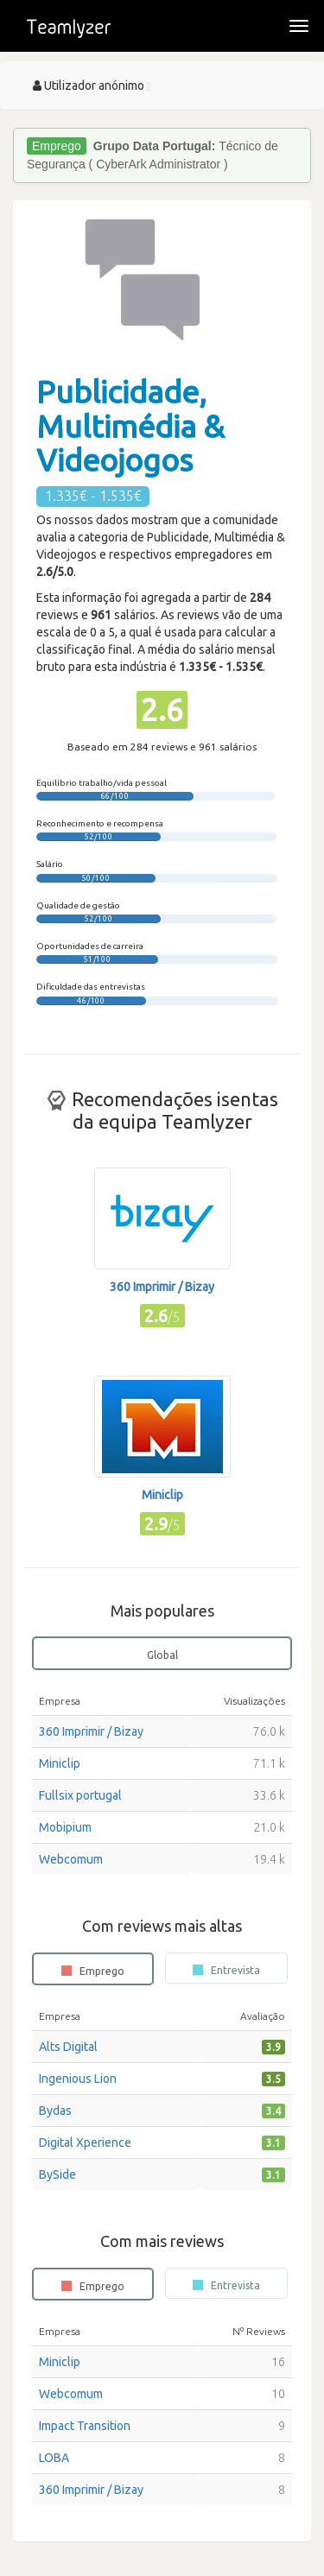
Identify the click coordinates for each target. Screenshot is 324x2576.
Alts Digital (68, 2047)
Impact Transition (84, 2426)
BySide (57, 2174)
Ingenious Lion (78, 2078)
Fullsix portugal (80, 1795)
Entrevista (226, 1970)
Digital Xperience (85, 2142)
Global (162, 1655)
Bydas (55, 2110)
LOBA (54, 2458)
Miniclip (59, 1763)
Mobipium (65, 1827)
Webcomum (71, 1859)
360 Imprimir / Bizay (91, 1731)
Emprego (92, 1971)
